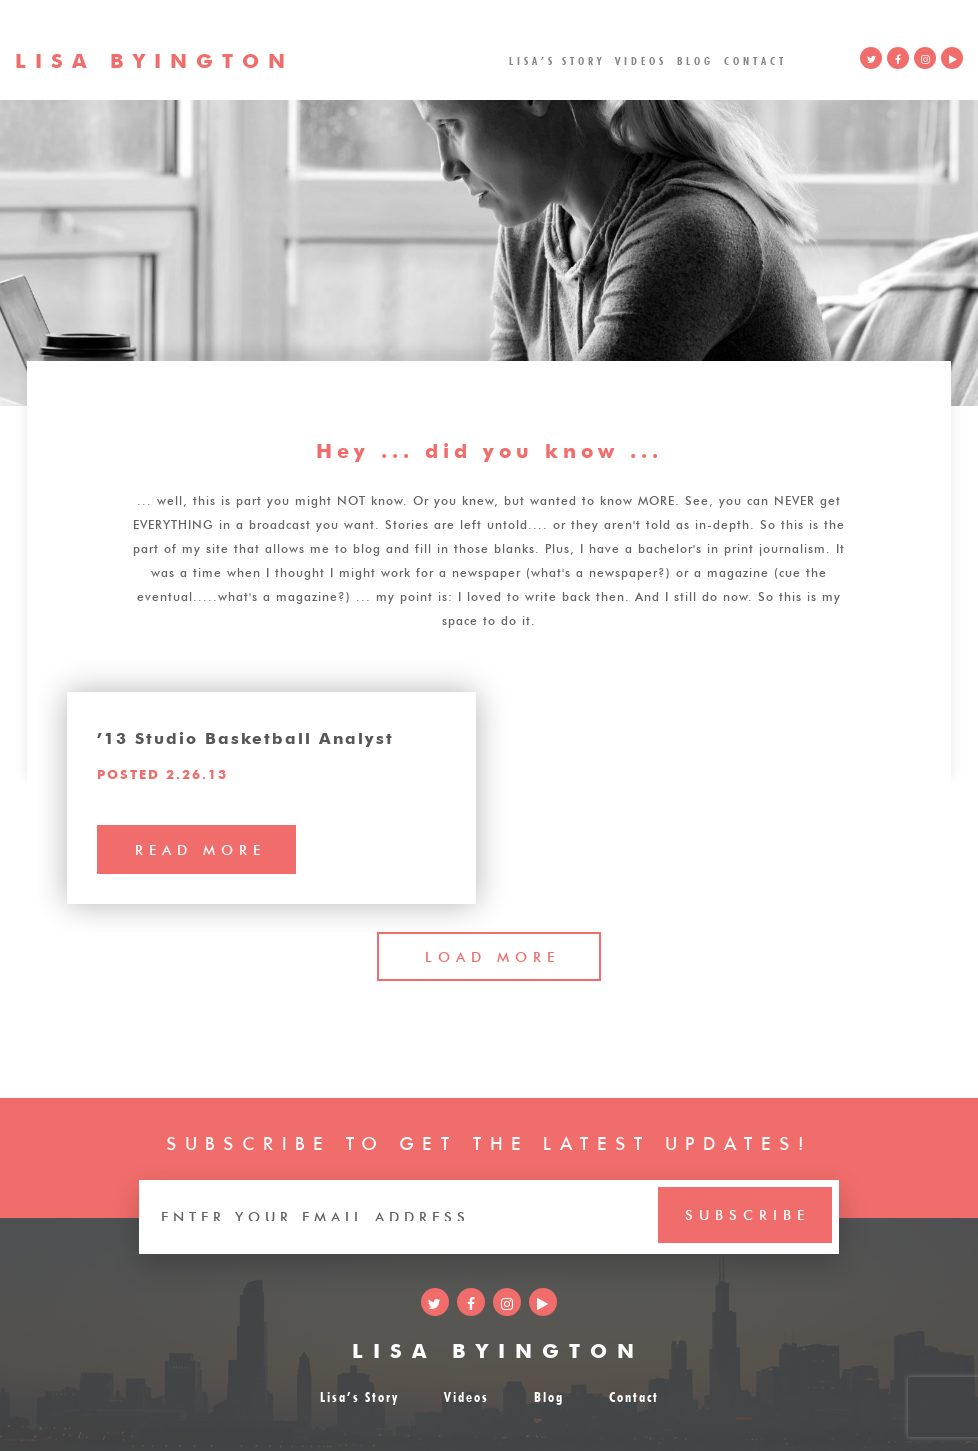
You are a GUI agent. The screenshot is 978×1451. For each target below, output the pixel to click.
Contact (755, 59)
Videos (641, 59)
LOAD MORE (492, 955)
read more (200, 848)
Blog (695, 59)
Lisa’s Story (557, 59)
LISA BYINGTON (498, 1348)
